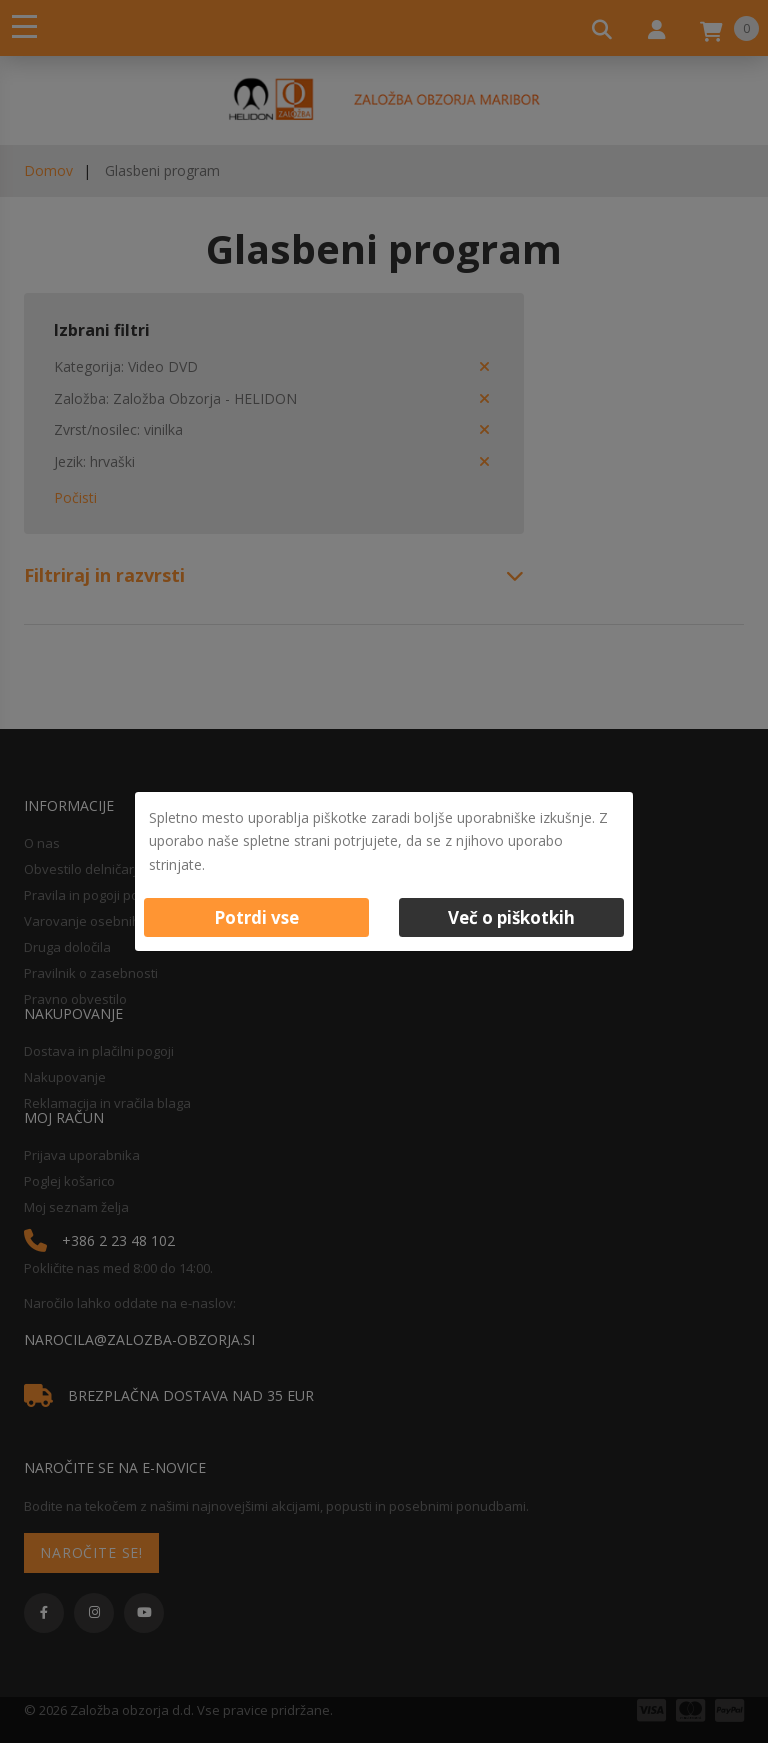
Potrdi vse (256, 917)
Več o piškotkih (511, 917)
